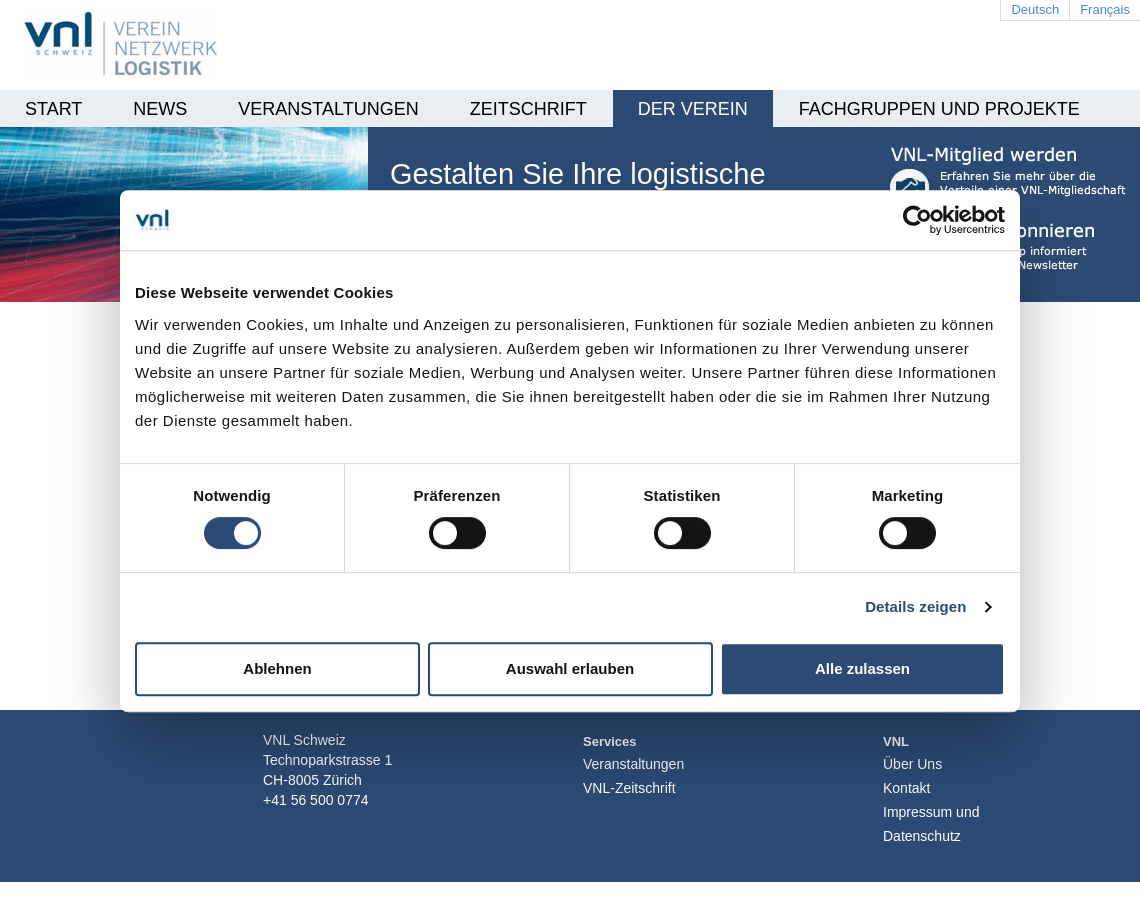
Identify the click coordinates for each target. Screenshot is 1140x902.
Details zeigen (915, 606)
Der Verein (693, 109)
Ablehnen (277, 668)
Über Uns (912, 764)
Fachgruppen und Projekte (939, 109)
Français (1105, 9)
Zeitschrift (528, 109)
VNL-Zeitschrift (629, 788)
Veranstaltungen (328, 109)
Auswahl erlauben (570, 668)
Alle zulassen (862, 668)
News (160, 109)
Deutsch (1035, 9)
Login (928, 871)
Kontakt (906, 788)
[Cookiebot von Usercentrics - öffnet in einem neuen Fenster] (917, 220)
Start (53, 109)
